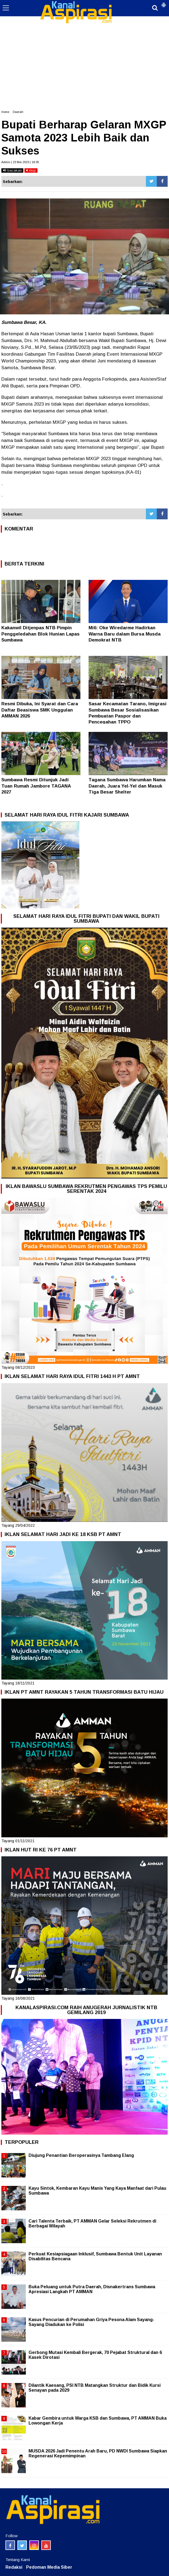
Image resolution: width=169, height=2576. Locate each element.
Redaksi (13, 2567)
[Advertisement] (84, 41)
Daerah (18, 111)
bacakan (12, 170)
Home (5, 111)
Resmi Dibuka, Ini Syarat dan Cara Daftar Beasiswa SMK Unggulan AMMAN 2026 (39, 709)
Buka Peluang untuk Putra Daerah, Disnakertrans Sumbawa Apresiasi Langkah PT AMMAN (92, 2289)
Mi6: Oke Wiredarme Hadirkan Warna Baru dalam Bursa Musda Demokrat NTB (125, 633)
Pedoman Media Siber (49, 2567)
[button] (163, 2)
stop (31, 170)
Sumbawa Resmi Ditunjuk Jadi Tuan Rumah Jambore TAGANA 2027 (36, 785)
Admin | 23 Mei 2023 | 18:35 (20, 162)
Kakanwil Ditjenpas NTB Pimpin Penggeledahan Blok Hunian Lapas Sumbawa (40, 633)
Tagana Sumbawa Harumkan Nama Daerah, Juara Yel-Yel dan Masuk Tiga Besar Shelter (127, 785)
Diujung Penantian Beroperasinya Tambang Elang (81, 2155)
